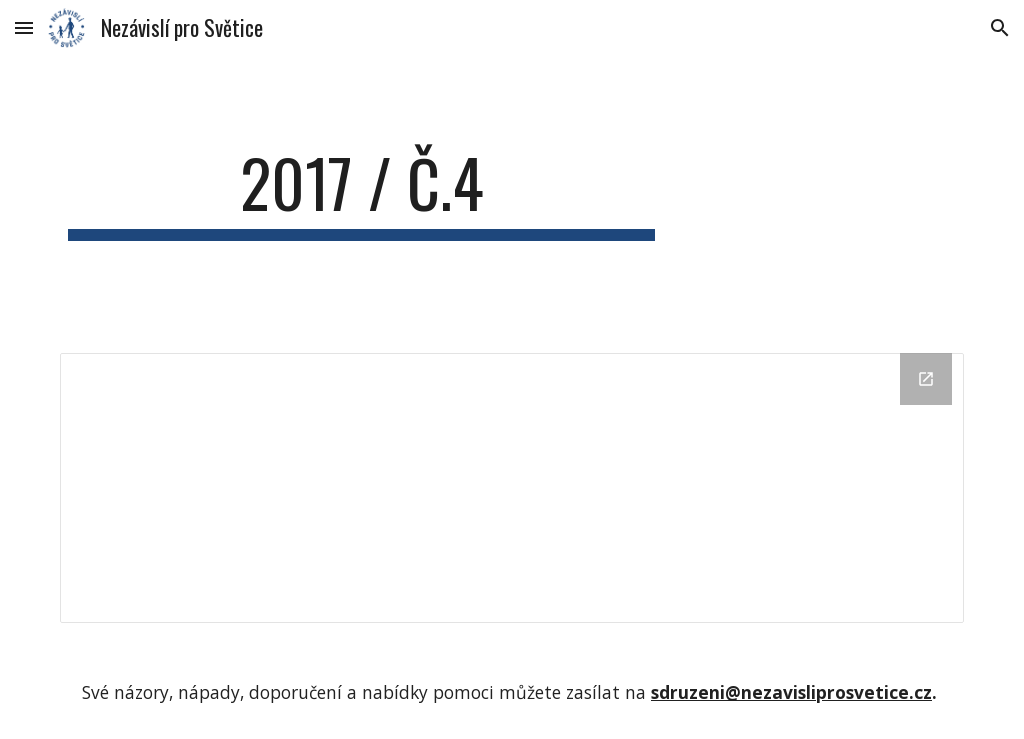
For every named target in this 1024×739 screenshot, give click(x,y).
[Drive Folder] (512, 488)
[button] (24, 27)
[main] (361, 192)
